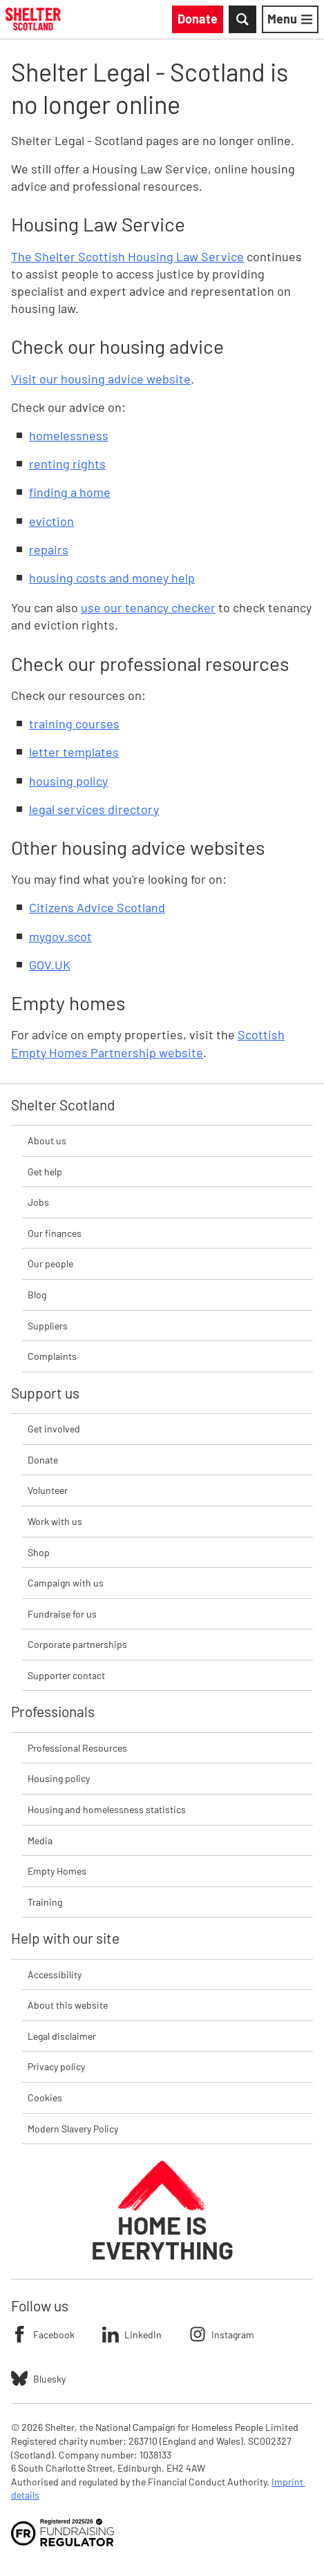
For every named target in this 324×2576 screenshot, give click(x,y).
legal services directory (94, 809)
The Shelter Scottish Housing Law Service (127, 256)
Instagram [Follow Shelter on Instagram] (221, 2334)
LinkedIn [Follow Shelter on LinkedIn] (132, 2334)
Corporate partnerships (77, 1644)
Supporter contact (66, 1675)
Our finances (55, 1233)
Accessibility (55, 1974)
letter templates (74, 751)
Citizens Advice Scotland (97, 907)
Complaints (52, 1356)
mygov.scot (60, 936)
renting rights (67, 463)
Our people (50, 1263)
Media (40, 1840)
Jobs (38, 1202)
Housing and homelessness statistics (107, 1809)
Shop (39, 1552)
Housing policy (59, 1778)
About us (47, 1140)
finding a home (70, 492)
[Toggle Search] (242, 19)
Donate (43, 1460)
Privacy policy (56, 2066)
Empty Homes (57, 1871)
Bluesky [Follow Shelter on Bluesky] (38, 2378)
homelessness (68, 435)
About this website (68, 2005)
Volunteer (48, 1490)
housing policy (68, 780)
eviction (51, 521)
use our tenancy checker (148, 607)
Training (45, 1902)
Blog (37, 1294)
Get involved (54, 1428)
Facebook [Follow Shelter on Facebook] (43, 2334)
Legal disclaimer (62, 2036)
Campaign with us (66, 1583)
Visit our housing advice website (101, 378)
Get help (45, 1171)
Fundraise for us (62, 1614)
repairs (48, 549)
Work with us (55, 1521)
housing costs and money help (112, 577)
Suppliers (48, 1326)
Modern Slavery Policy (73, 2128)
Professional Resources (77, 1748)
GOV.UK (49, 964)
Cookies (45, 2097)
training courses (74, 723)
